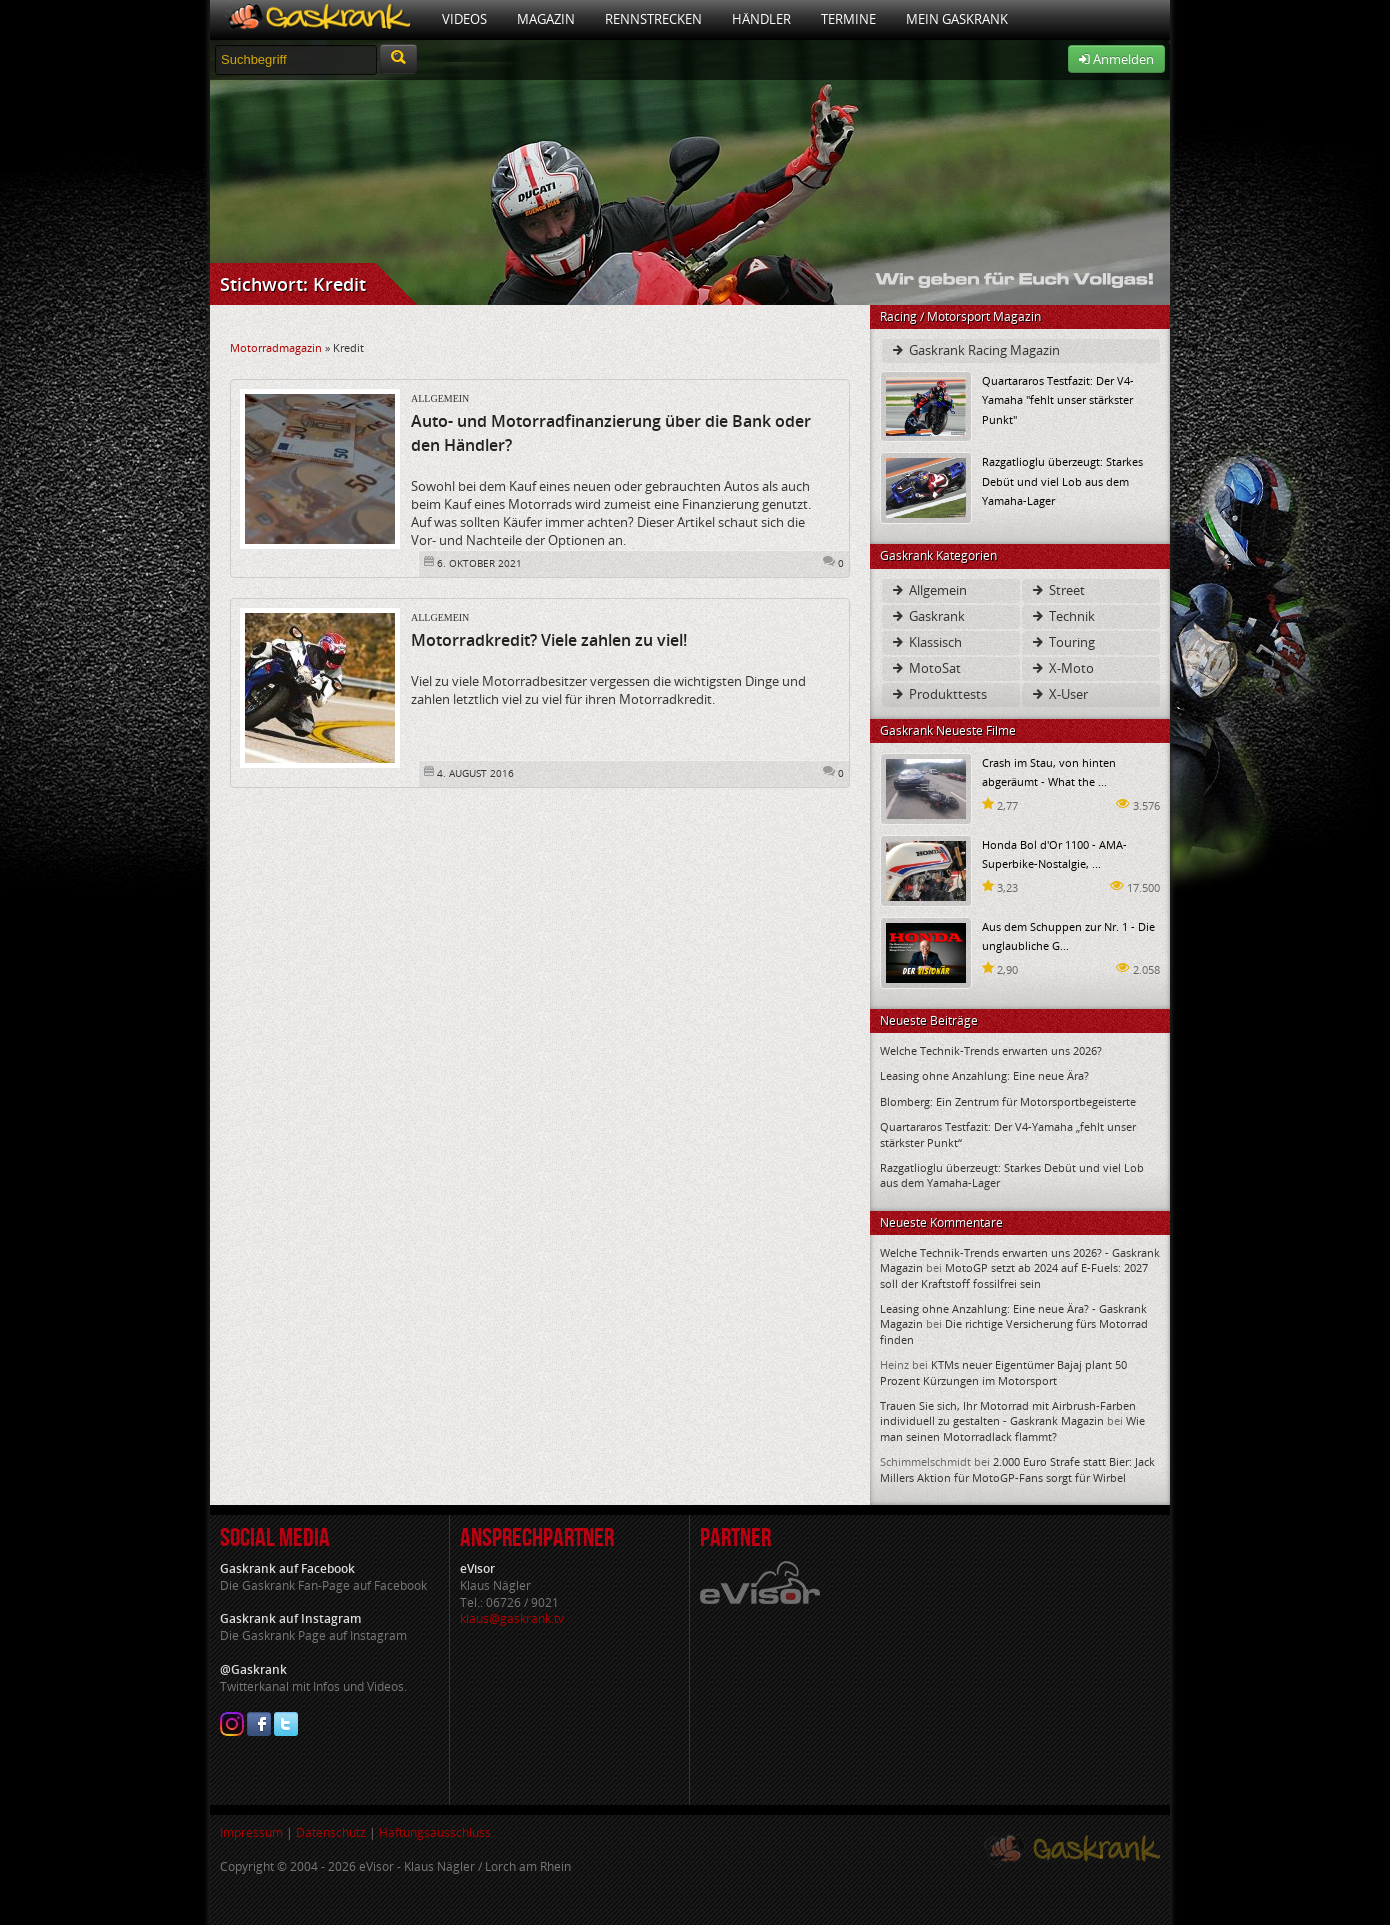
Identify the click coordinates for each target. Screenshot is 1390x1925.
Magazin (546, 19)
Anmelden (1116, 59)
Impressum (251, 1832)
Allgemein (440, 398)
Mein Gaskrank (957, 19)
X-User (1059, 694)
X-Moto (1062, 668)
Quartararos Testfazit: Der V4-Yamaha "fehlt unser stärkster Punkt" (1058, 399)
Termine (848, 19)
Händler (761, 19)
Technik (1062, 616)
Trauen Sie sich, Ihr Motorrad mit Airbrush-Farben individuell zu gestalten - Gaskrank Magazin (1008, 1413)
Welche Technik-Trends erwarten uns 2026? (991, 1050)
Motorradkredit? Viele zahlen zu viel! (549, 640)
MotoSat (925, 668)
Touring (1062, 642)
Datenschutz (331, 1832)
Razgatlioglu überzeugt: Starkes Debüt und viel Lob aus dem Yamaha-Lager (1062, 480)
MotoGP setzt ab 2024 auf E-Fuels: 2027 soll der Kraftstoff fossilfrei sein (1014, 1275)
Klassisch (926, 642)
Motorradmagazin (276, 347)
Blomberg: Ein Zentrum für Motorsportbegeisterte (1008, 1101)
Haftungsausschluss (435, 1832)
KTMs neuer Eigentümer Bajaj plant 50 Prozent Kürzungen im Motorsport (1003, 1372)
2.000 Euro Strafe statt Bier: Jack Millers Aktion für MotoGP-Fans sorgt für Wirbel (1017, 1469)
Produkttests (938, 694)
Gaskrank (927, 616)
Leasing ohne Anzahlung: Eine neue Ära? (984, 1075)
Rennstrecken (653, 19)
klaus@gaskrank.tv (512, 1618)
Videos (464, 19)
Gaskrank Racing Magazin (975, 350)
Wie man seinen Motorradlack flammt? (1012, 1428)
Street (1057, 590)
